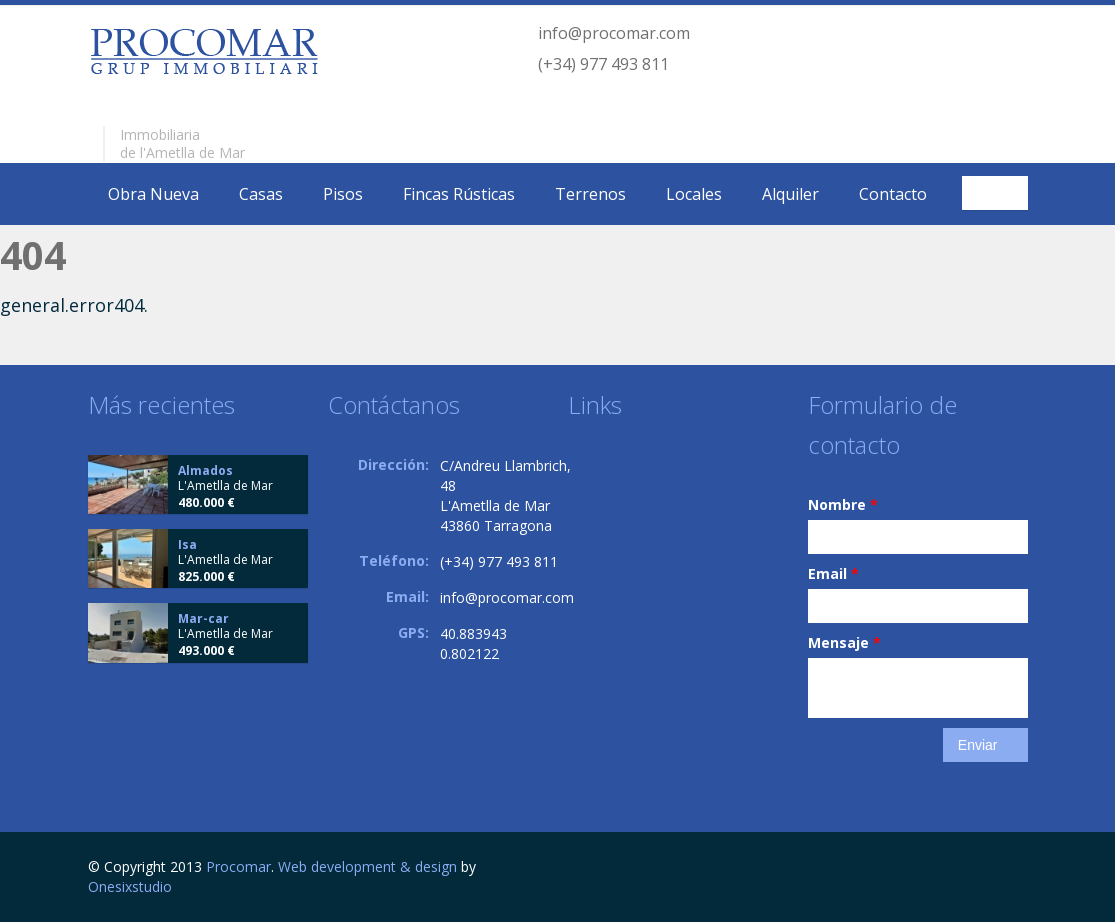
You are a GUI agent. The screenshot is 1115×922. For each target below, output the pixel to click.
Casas (261, 194)
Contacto (893, 194)
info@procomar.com (614, 33)
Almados (205, 470)
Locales (694, 194)
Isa (187, 544)
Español (998, 193)
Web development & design (367, 866)
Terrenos (590, 194)
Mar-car (203, 618)
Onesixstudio (130, 886)
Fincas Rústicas (459, 194)
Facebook (1022, 869)
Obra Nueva (153, 194)
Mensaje (844, 642)
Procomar (238, 866)
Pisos (343, 194)
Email (833, 573)
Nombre (843, 504)
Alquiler (790, 194)
